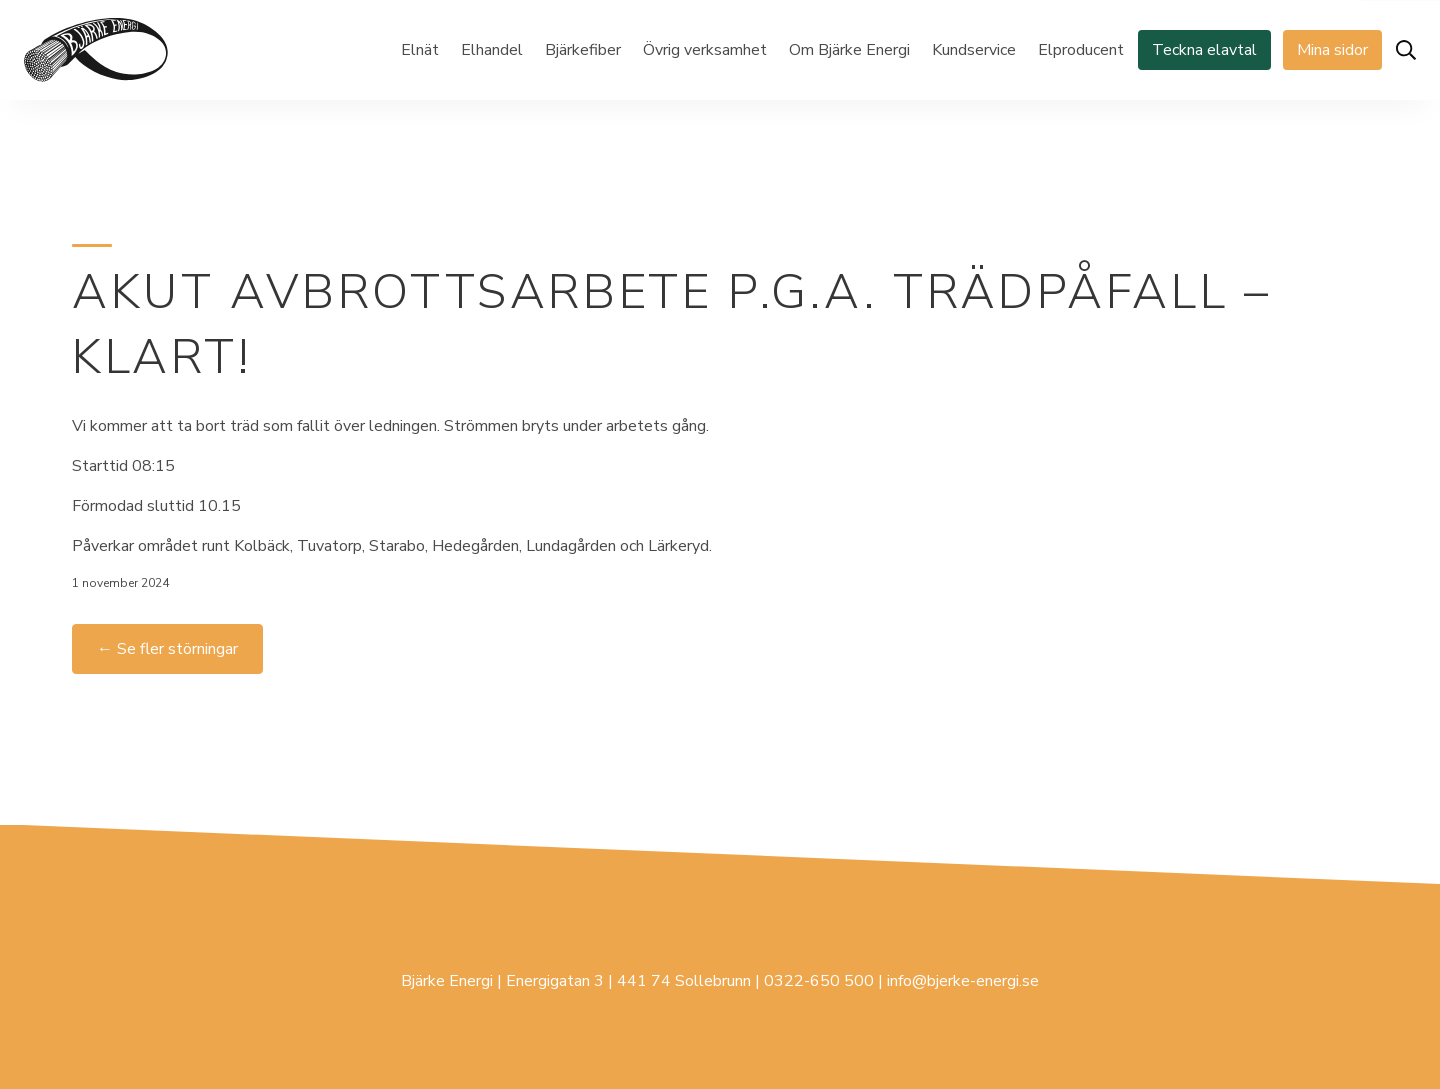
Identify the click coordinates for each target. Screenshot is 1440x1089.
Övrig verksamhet (705, 50)
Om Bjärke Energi (849, 50)
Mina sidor (1332, 50)
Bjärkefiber (583, 50)
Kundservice (974, 50)
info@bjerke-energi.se (963, 981)
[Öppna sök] (1406, 50)
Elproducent (1081, 50)
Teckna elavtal (1204, 50)
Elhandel (492, 50)
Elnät (420, 50)
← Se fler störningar (167, 649)
